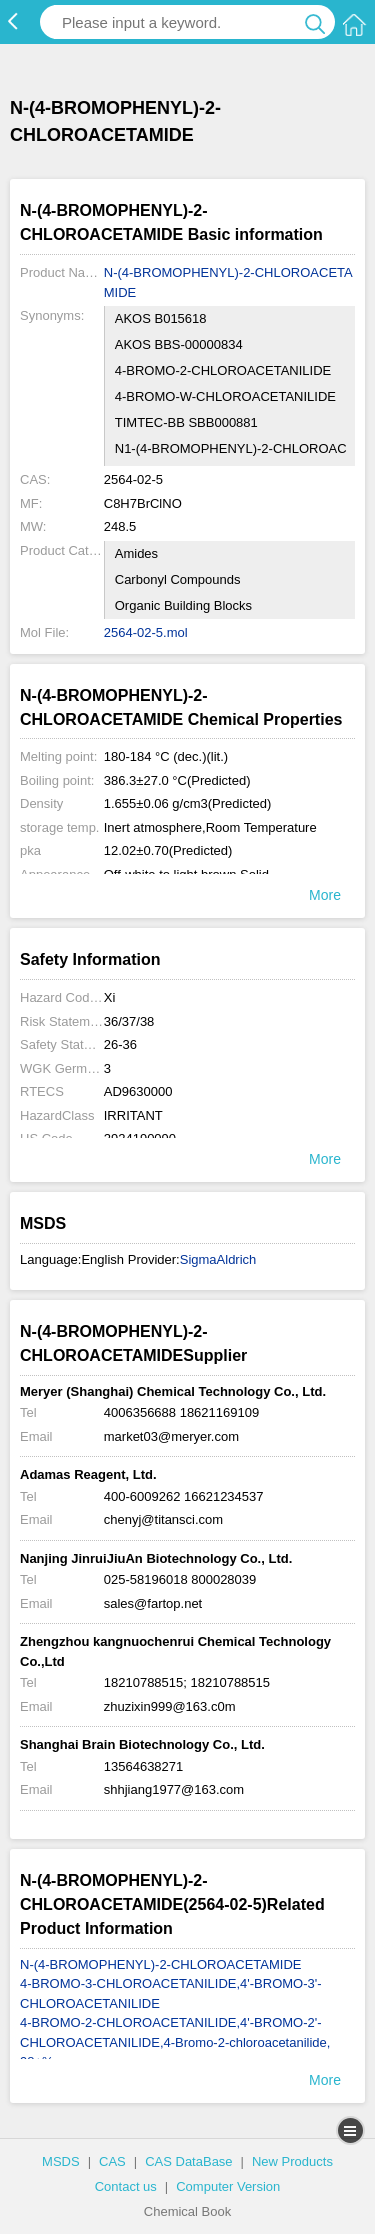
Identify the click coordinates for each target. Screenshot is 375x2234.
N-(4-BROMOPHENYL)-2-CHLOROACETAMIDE (228, 282)
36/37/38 (129, 1021)
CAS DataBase (188, 2161)
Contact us (126, 2186)
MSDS (61, 2161)
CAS (112, 2161)
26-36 (120, 1044)
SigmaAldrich (218, 1259)
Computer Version (228, 2186)
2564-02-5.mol (146, 632)
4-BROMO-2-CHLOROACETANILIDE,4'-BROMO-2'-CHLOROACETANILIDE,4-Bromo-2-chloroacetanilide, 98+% (175, 2042)
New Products (292, 2161)
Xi (110, 997)
